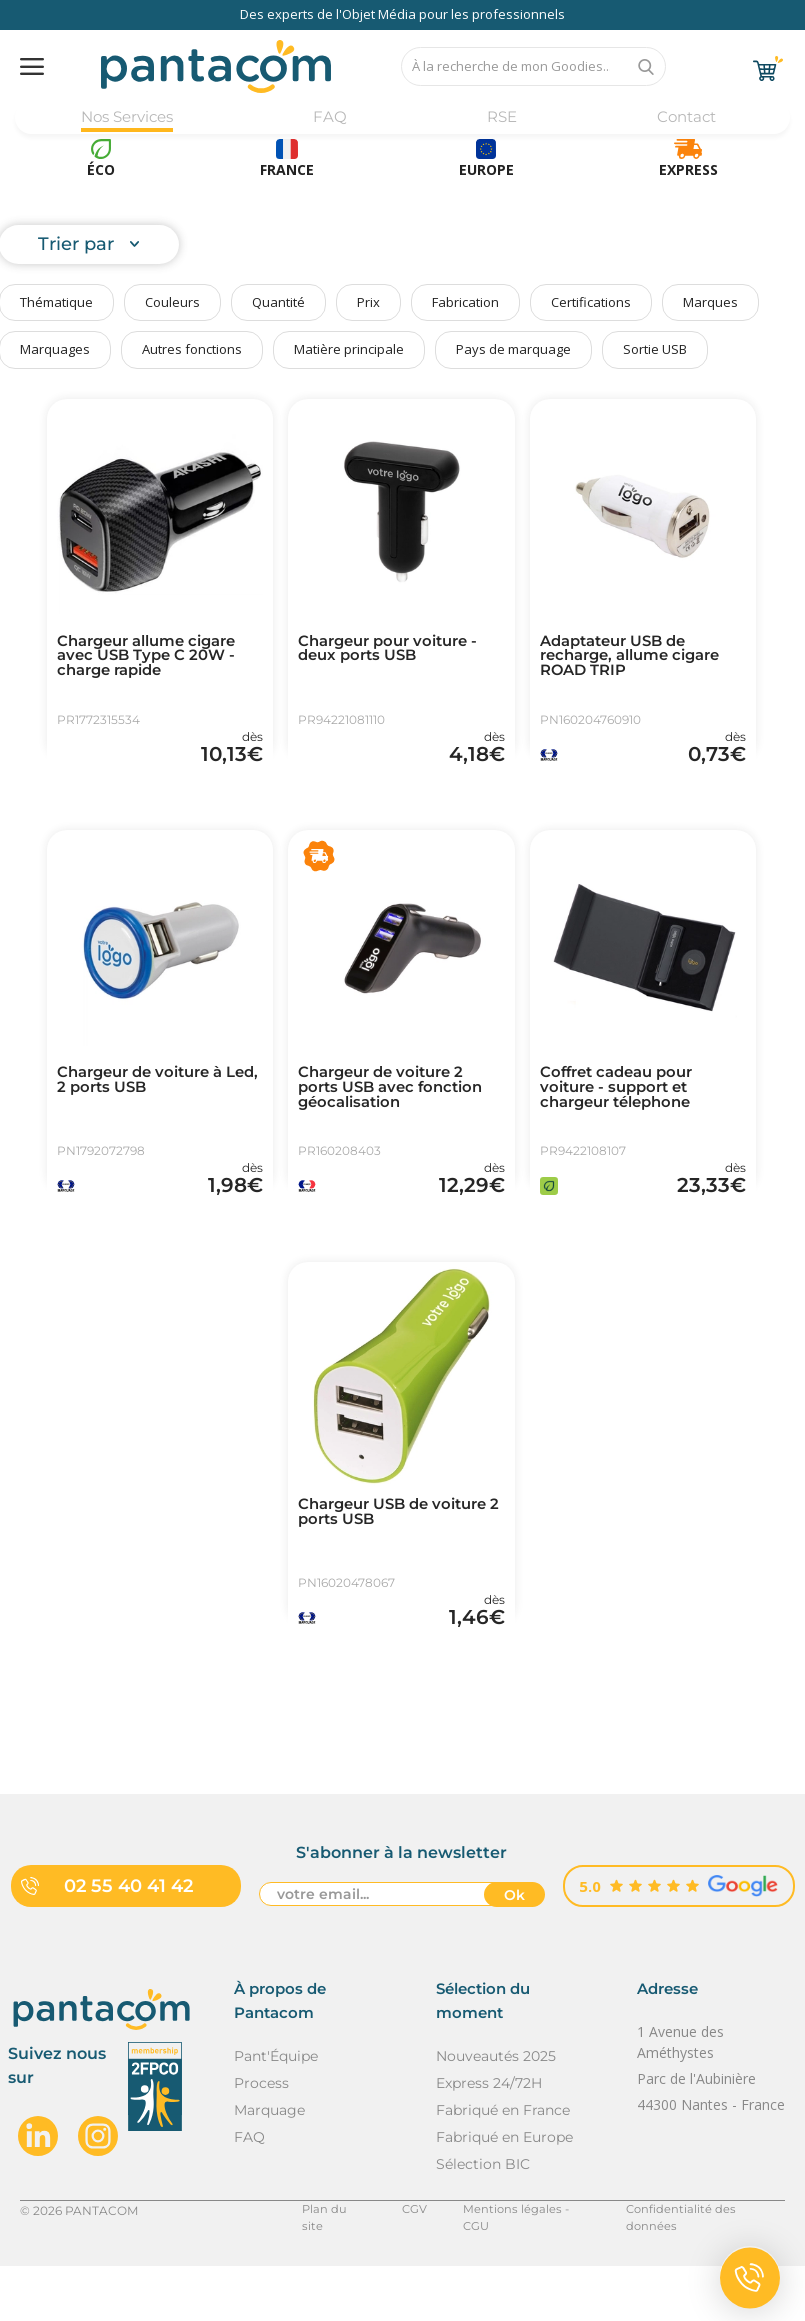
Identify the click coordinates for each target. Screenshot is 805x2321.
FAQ (331, 117)
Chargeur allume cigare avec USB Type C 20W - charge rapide (155, 659)
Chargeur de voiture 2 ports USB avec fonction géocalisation (396, 1109)
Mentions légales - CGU (518, 2264)
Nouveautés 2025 (496, 2111)
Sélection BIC (483, 2219)
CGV (406, 2264)
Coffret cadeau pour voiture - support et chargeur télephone (623, 1109)
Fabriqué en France (503, 2165)
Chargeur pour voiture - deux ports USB (395, 651)
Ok (514, 1951)
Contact (684, 117)
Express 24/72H (489, 2138)
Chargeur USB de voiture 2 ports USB (401, 1551)
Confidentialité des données (701, 2264)
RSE (499, 117)
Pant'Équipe (276, 2111)
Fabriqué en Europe (504, 2192)
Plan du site (328, 2264)
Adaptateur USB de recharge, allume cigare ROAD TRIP (638, 659)
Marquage (269, 2165)
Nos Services (128, 117)
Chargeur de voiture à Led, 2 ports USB (147, 1101)
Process (261, 2138)
